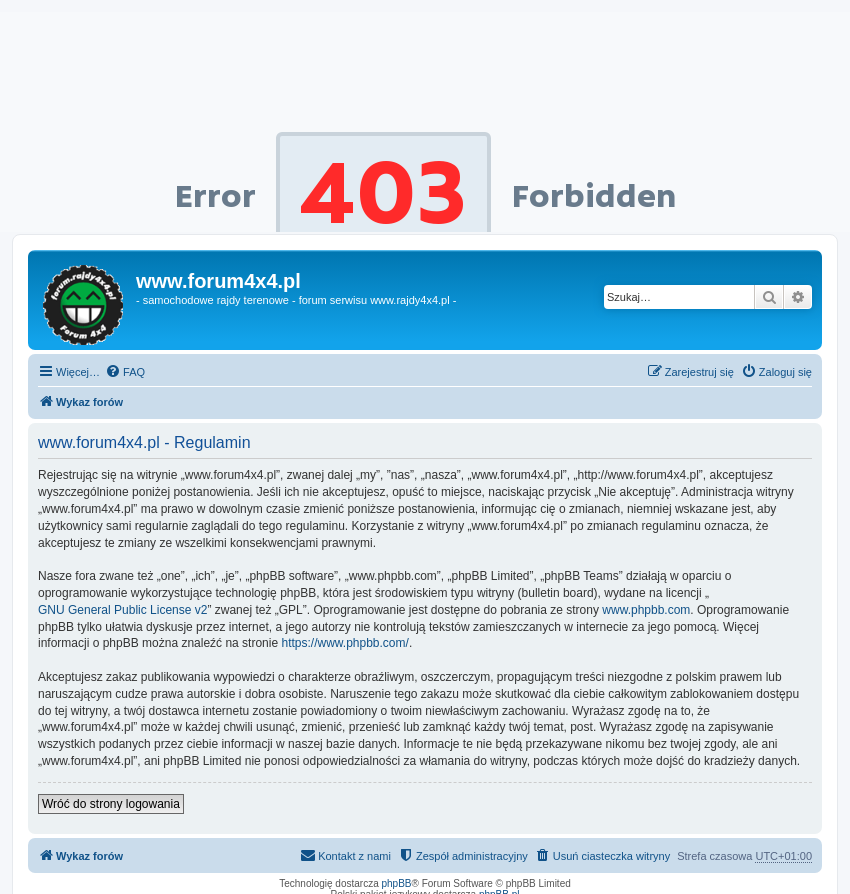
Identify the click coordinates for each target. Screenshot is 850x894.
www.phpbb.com (646, 610)
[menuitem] (125, 372)
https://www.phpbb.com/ (344, 643)
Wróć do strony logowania (111, 804)
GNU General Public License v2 (122, 610)
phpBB (397, 883)
